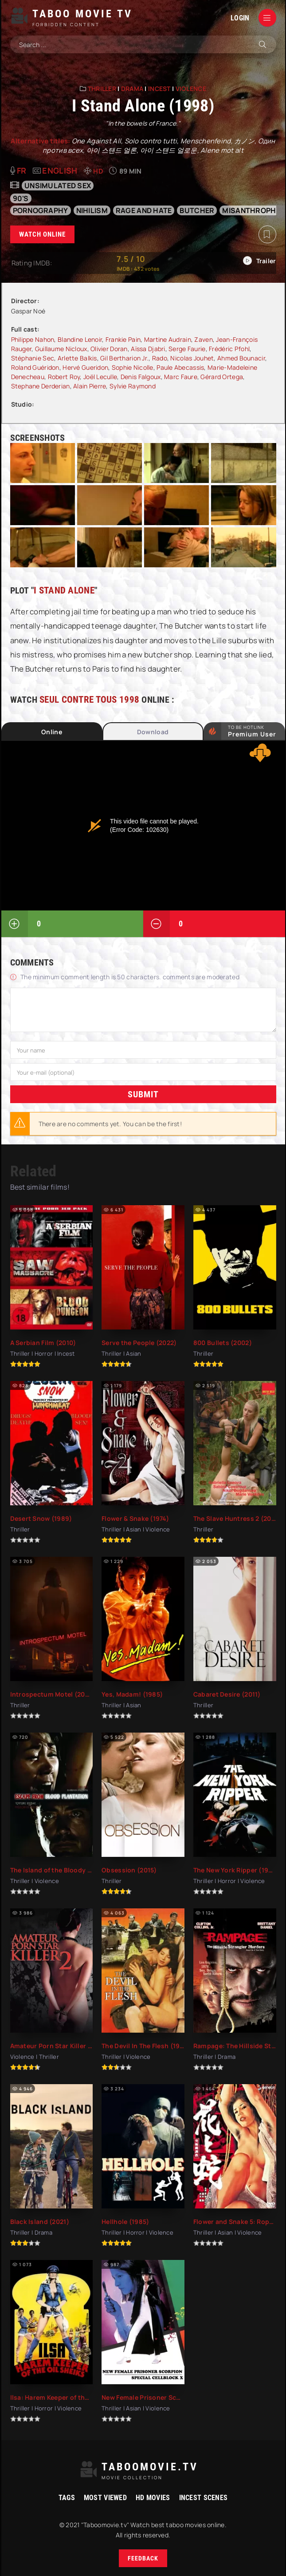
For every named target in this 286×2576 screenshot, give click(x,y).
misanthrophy (251, 210)
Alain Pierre (89, 386)
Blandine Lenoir (80, 339)
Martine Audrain (167, 339)
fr (22, 170)
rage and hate (144, 210)
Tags (67, 2497)
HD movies (153, 2497)
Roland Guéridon (35, 367)
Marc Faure (180, 376)
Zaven (203, 339)
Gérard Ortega (221, 376)
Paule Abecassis (180, 367)
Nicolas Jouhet (192, 358)
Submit (143, 1094)
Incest (159, 88)
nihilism (92, 210)
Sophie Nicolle (132, 367)
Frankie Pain (123, 339)
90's (21, 198)
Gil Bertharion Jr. (124, 358)
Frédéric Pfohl (229, 348)
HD (98, 171)
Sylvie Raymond (133, 386)
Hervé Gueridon (85, 367)
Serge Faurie (186, 348)
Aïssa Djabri (148, 348)
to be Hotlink (252, 731)
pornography (40, 210)
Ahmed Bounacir (241, 358)
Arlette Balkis (77, 358)
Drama (132, 88)
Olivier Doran (109, 348)
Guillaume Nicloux (61, 348)
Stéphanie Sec (33, 358)
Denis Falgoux (141, 376)
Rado (159, 358)
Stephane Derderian (40, 386)
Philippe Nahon (33, 339)
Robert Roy (64, 376)
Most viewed (105, 2497)
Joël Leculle (100, 376)
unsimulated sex (57, 185)
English (59, 170)
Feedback (143, 2558)
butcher (197, 210)
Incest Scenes (203, 2497)
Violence (191, 88)
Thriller (102, 88)
